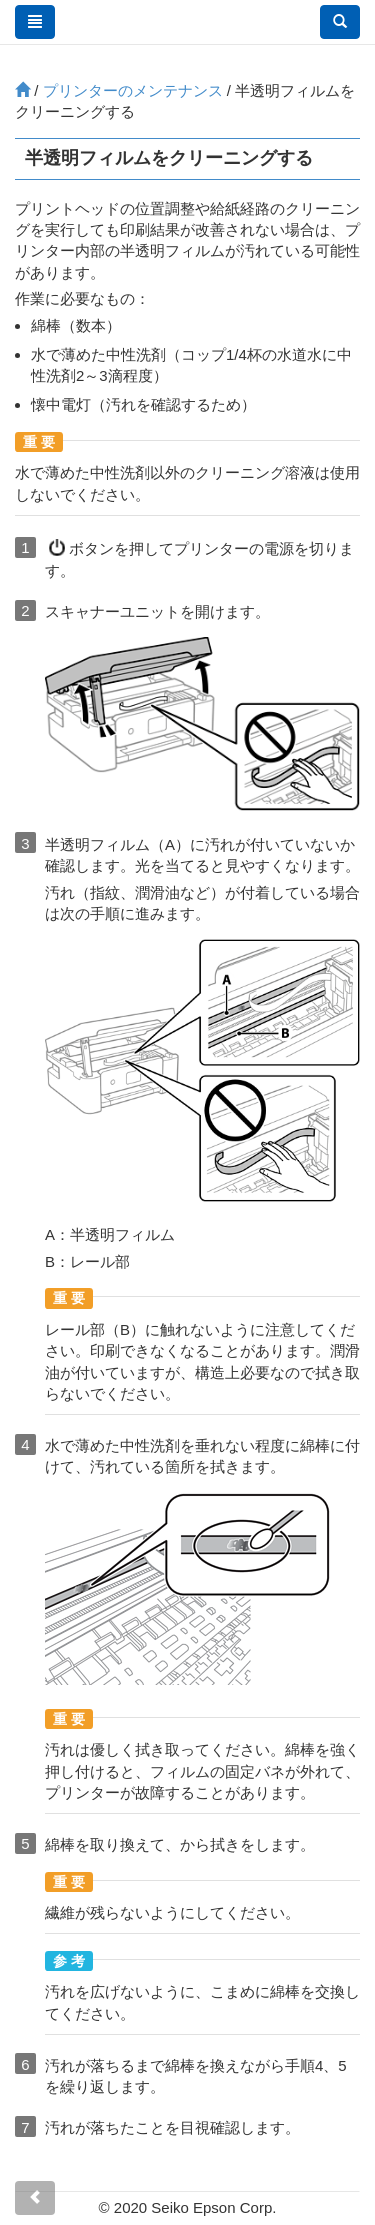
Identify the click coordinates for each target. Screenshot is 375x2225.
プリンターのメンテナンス (133, 90)
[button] (340, 22)
